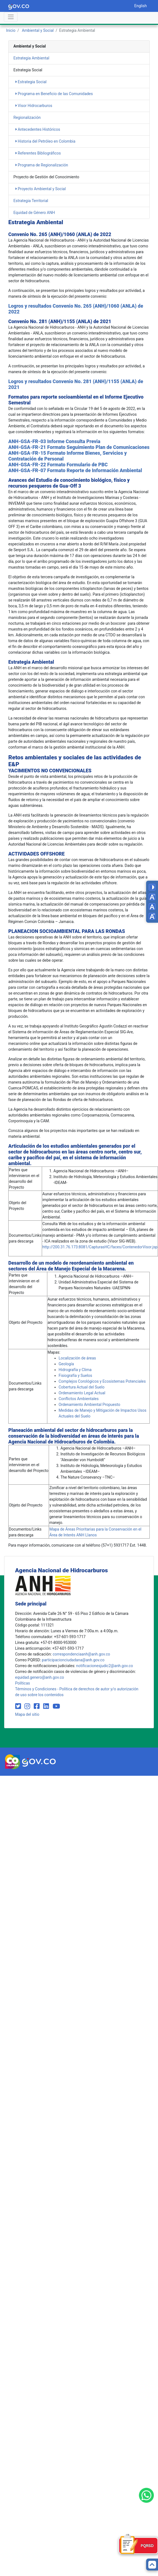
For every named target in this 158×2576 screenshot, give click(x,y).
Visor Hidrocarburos (33, 105)
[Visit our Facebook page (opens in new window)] (37, 1706)
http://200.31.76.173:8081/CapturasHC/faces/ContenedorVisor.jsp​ (99, 1247)
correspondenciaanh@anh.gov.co (81, 1654)
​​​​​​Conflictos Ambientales (79, 1398)
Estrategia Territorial (31, 200)
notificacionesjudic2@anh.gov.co (104, 1666)
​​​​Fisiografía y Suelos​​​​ (75, 1375)
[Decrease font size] (152, 897)
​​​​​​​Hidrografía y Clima (75, 1369)
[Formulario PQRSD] (138, 2545)
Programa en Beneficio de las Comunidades (54, 93)
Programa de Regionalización (41, 165)
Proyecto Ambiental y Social (40, 189)
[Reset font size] (152, 906)
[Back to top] (152, 2564)
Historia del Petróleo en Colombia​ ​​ (45, 141)
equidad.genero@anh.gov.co (39, 1677)
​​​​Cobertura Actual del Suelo (82, 1387)
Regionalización (27, 117)
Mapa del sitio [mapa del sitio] (27, 1714)
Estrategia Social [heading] (28, 70)
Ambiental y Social (38, 30)
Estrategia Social (31, 82)
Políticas (22, 1683)
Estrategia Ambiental (32, 58)
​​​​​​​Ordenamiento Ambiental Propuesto (89, 1404)
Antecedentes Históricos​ (37, 129)
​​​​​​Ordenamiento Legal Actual (82, 1393)
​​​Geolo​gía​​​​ (66, 1364)
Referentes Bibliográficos (38, 153)
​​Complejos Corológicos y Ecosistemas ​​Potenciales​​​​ (102, 1381)
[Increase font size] (152, 916)
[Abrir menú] (10, 17)
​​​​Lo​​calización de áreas (77, 1358)
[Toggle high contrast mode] (152, 887)
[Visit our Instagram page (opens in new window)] (28, 1706)
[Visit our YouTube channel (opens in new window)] (56, 1706)
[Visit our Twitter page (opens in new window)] (19, 1706)
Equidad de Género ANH (34, 212)
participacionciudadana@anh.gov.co (73, 1660)
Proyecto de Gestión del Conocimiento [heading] (46, 177)
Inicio (10, 30)
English (140, 6)
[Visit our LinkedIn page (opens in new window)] (47, 1706)
